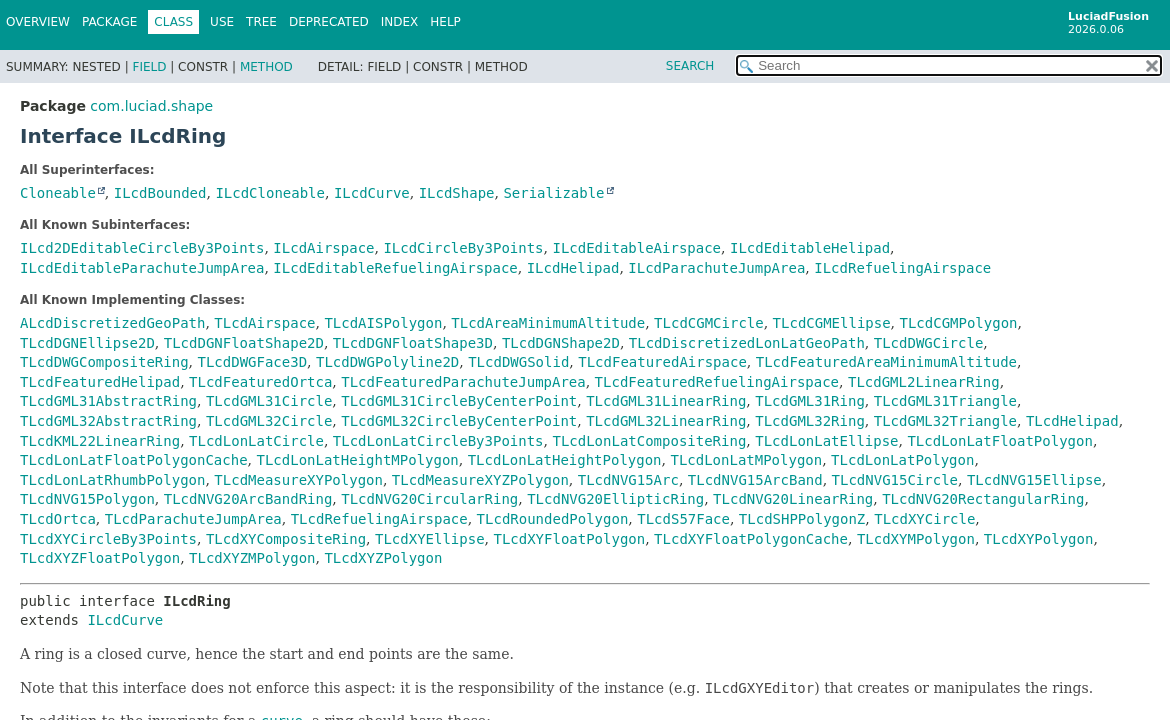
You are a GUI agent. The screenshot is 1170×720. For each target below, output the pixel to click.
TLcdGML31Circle (269, 401)
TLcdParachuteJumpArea (193, 519)
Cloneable (58, 193)
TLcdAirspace (264, 323)
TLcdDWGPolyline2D (387, 362)
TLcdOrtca (58, 519)
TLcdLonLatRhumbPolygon (112, 480)
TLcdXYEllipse (430, 539)
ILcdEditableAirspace (636, 248)
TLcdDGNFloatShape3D (413, 343)
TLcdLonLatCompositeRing (649, 441)
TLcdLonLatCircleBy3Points (438, 441)
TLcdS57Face (683, 519)
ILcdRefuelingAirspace (902, 268)
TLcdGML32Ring (810, 421)
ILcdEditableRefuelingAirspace (395, 268)
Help (445, 22)
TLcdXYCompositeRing (286, 539)
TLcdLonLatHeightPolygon (565, 460)
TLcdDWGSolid (518, 362)
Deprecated (329, 22)
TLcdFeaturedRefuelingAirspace (717, 382)
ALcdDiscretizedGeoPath (112, 323)
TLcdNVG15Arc (628, 480)
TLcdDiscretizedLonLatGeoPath (747, 343)
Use (222, 22)
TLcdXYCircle (924, 519)
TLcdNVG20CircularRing (429, 499)
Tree (261, 22)
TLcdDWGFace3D (252, 362)
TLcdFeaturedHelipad (100, 382)
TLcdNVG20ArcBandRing (248, 499)
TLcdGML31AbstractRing (108, 401)
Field (149, 67)
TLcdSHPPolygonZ (802, 519)
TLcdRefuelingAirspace (379, 519)
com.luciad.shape (151, 106)
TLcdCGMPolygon (959, 323)
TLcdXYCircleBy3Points (108, 539)
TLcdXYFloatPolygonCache (751, 539)
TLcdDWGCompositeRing (104, 362)
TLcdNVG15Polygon (87, 499)
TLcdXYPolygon (1039, 539)
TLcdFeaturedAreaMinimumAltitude (886, 362)
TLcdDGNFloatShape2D (244, 343)
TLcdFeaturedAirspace (662, 362)
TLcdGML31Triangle (945, 401)
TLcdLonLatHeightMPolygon (357, 460)
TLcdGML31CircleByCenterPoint (459, 401)
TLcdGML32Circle (269, 421)
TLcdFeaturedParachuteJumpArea (463, 382)
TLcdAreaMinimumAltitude (548, 323)
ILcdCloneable (270, 193)
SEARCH (690, 66)
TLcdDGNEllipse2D (87, 343)
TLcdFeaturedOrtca (260, 382)
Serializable (553, 193)
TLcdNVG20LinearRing (793, 499)
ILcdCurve (372, 193)
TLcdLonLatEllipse (826, 441)
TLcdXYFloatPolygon (569, 539)
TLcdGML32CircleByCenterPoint (459, 421)
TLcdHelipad (1072, 421)
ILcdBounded (160, 193)
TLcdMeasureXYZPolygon (480, 480)
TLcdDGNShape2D (561, 343)
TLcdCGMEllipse (832, 323)
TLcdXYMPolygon (916, 539)
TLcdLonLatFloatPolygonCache (134, 460)
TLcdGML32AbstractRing (108, 421)
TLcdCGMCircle (709, 323)
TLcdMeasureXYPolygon (298, 480)
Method (266, 67)
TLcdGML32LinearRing (666, 421)
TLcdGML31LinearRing (666, 401)
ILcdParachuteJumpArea (716, 268)
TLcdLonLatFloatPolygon (999, 441)
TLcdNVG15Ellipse (1034, 480)
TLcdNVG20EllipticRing (615, 499)
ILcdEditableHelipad (810, 248)
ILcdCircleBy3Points (463, 248)
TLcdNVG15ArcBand (755, 480)
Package (109, 22)
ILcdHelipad (573, 268)
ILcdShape (457, 193)
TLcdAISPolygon (383, 323)
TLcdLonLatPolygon (902, 460)
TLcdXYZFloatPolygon (100, 558)
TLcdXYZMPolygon (252, 558)
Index (400, 22)
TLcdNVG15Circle (895, 480)
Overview (38, 22)
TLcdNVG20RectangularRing (983, 499)
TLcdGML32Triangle (945, 421)
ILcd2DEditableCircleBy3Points (142, 248)
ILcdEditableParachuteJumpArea (142, 268)
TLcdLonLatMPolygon (746, 460)
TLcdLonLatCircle (256, 441)
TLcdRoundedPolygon (553, 519)
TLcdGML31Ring (810, 401)
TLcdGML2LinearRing (924, 382)
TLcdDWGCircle (929, 343)
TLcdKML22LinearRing (100, 441)
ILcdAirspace (323, 248)
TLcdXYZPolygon (383, 558)
